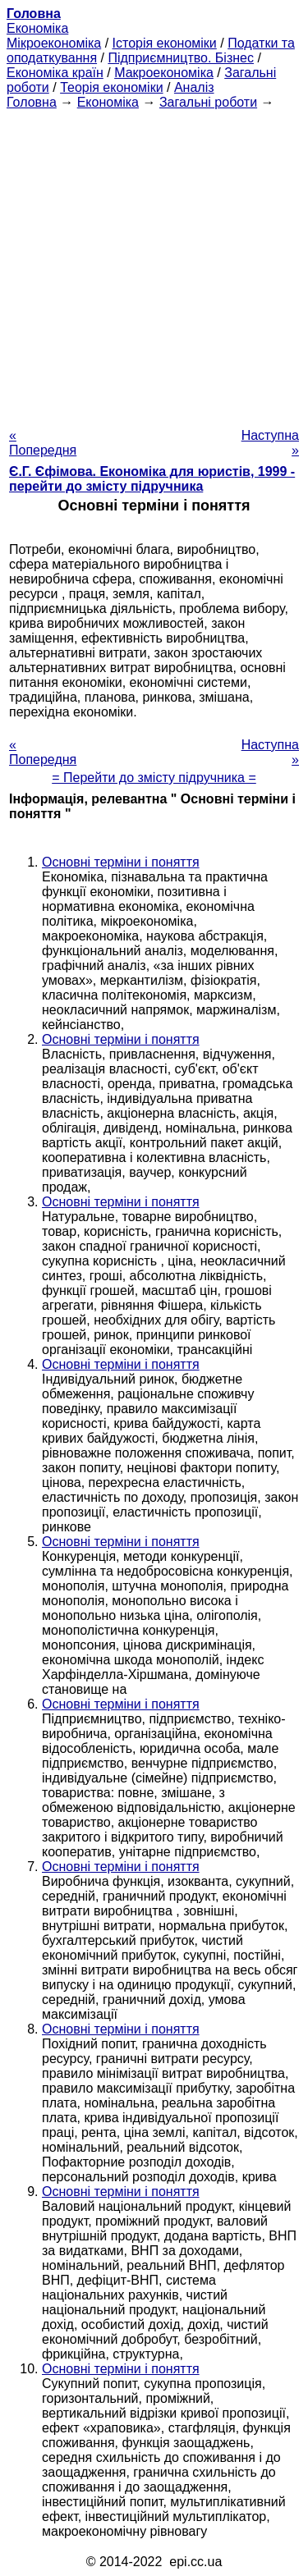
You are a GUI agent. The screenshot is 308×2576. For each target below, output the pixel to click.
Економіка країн (55, 73)
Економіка (37, 28)
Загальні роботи (208, 102)
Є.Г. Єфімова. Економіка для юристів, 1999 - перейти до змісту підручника (152, 478)
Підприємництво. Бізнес (181, 58)
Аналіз (194, 87)
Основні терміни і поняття (121, 862)
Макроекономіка (164, 73)
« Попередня (42, 442)
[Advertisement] (154, 264)
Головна (32, 102)
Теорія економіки (111, 87)
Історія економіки (165, 43)
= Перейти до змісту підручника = (154, 778)
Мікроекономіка (54, 43)
